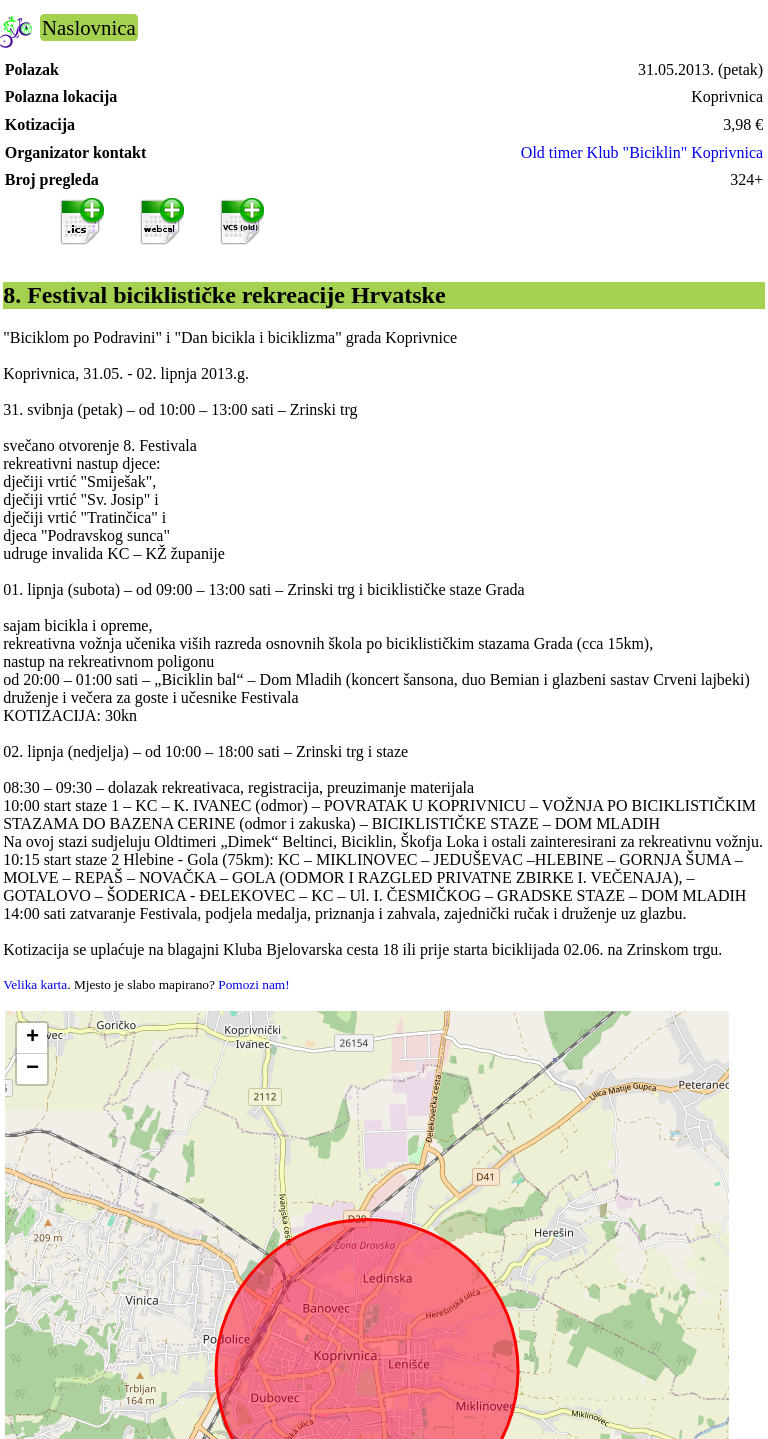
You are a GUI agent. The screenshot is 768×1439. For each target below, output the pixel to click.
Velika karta (35, 984)
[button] (32, 1038)
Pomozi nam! (253, 984)
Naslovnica (89, 27)
